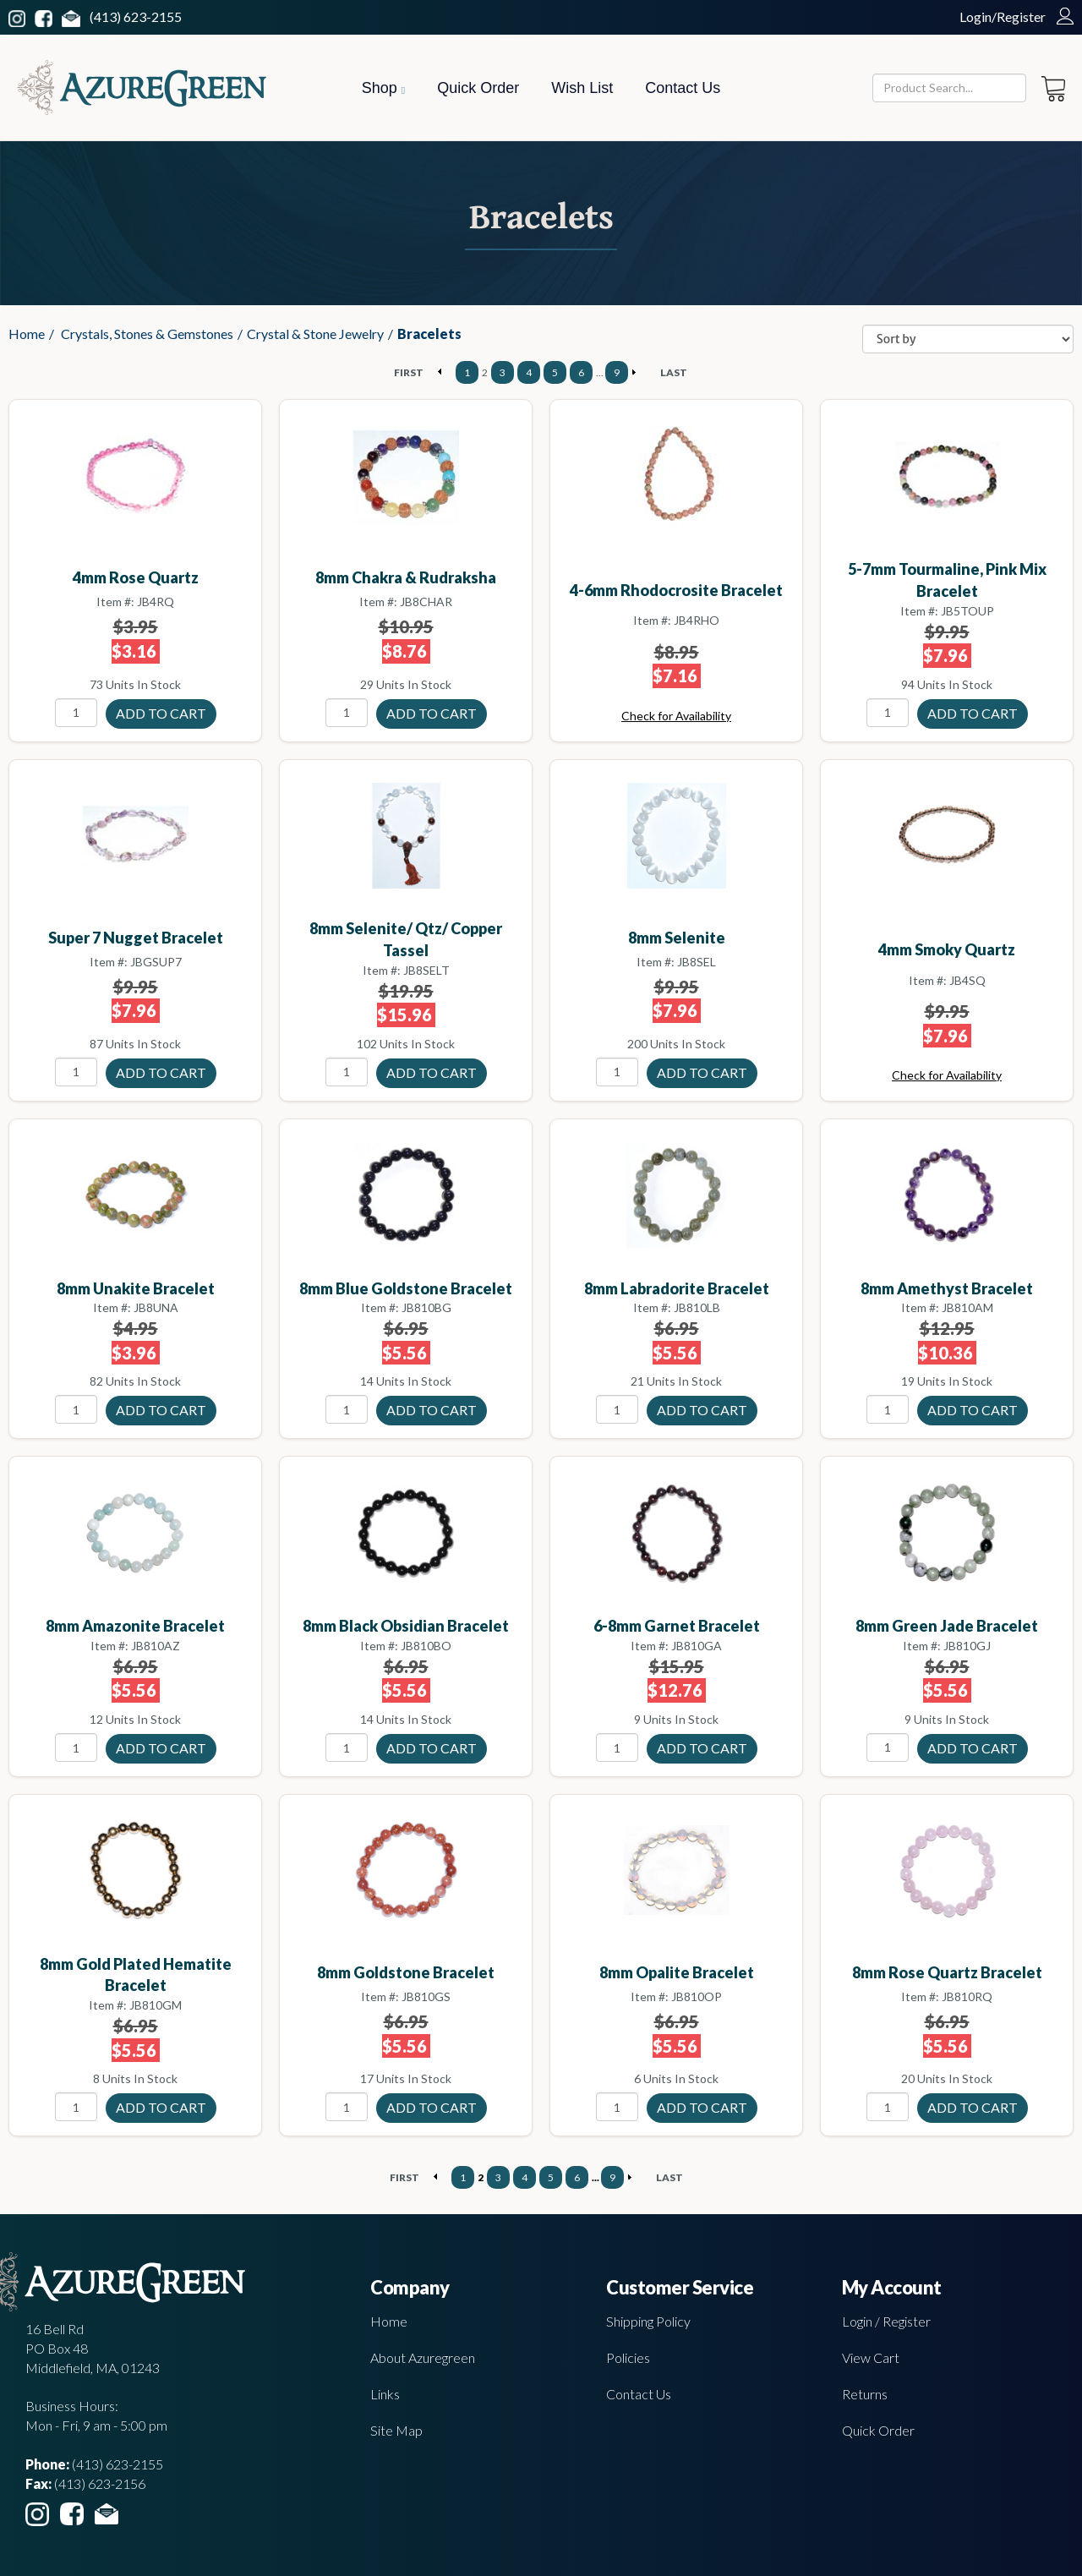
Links (385, 2394)
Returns (865, 2394)
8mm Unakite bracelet (136, 1288)
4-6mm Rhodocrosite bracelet (676, 590)
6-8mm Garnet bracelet (676, 1625)
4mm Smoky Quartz (946, 949)
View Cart (870, 2357)
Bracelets (429, 333)
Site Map (396, 2430)
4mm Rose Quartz (136, 577)
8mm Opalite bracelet (676, 1972)
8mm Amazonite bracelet (135, 1625)
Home (26, 333)
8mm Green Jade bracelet (946, 1625)
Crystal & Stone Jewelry (315, 333)
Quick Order (478, 87)
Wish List (582, 87)
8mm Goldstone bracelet (406, 1972)
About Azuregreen (422, 2357)
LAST (673, 372)
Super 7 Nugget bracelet (135, 937)
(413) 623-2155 (136, 16)
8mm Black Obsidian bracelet (406, 1625)
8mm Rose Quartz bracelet (947, 1972)
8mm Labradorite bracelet (676, 1288)
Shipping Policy (648, 2321)
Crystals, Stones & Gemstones (147, 333)
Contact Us (682, 87)
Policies (628, 2357)
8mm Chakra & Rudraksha (405, 577)
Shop (383, 87)
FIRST (409, 372)
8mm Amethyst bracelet (947, 1288)
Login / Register (886, 2321)
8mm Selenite (676, 937)
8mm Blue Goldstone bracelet (405, 1288)
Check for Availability (676, 715)
